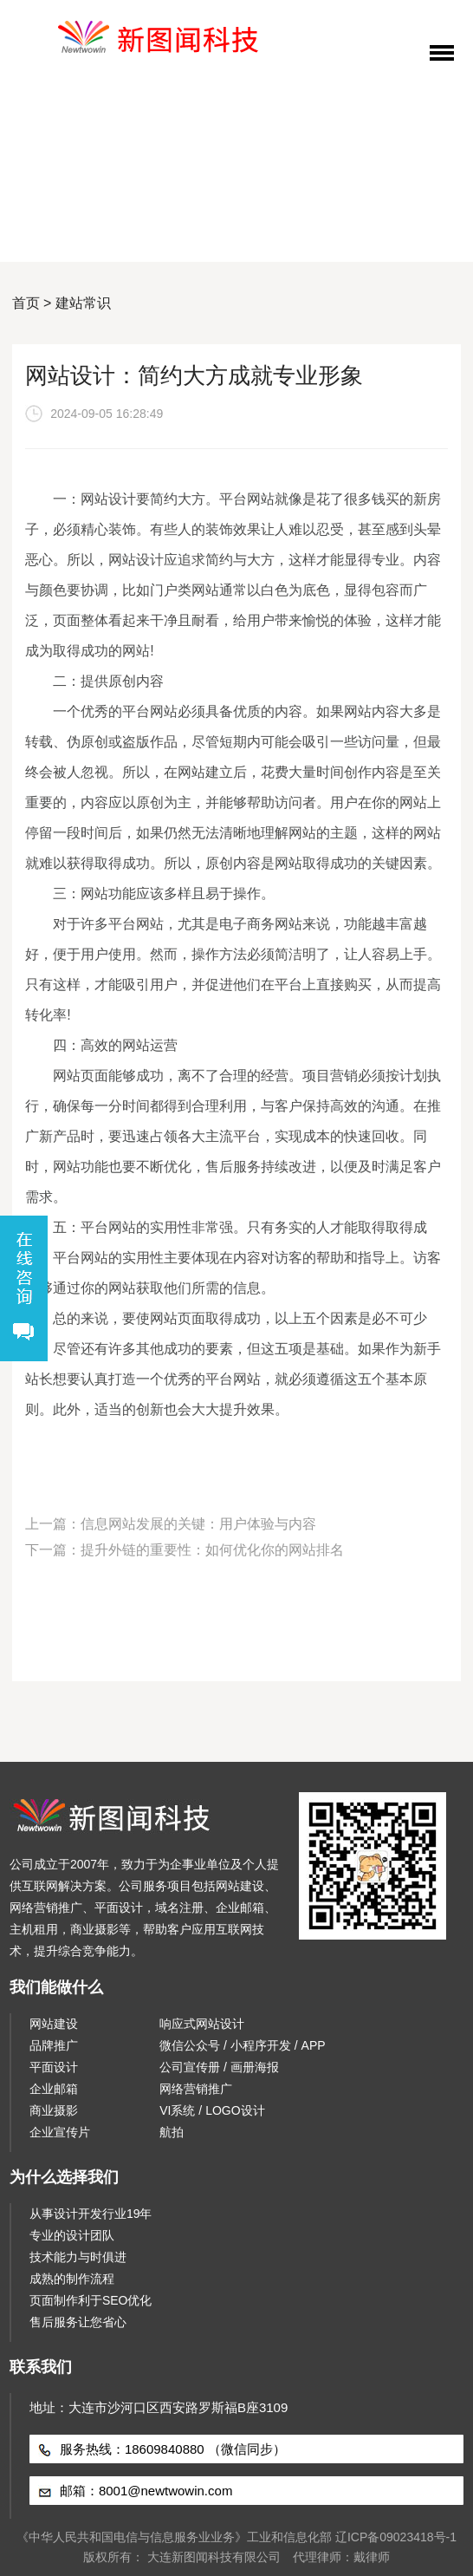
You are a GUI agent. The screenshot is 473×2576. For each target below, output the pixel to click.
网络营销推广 (195, 2089)
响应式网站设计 (201, 2024)
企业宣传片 (59, 2132)
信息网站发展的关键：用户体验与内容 (198, 1523)
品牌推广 (53, 2045)
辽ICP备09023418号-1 (396, 2537)
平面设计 (53, 2067)
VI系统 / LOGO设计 (211, 2110)
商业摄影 (53, 2110)
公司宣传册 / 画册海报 (219, 2067)
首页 (26, 303)
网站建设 (53, 2024)
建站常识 (83, 303)
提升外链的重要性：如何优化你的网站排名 (212, 1549)
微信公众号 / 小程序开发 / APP (242, 2045)
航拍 (171, 2132)
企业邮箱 (53, 2089)
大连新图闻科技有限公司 (214, 2557)
